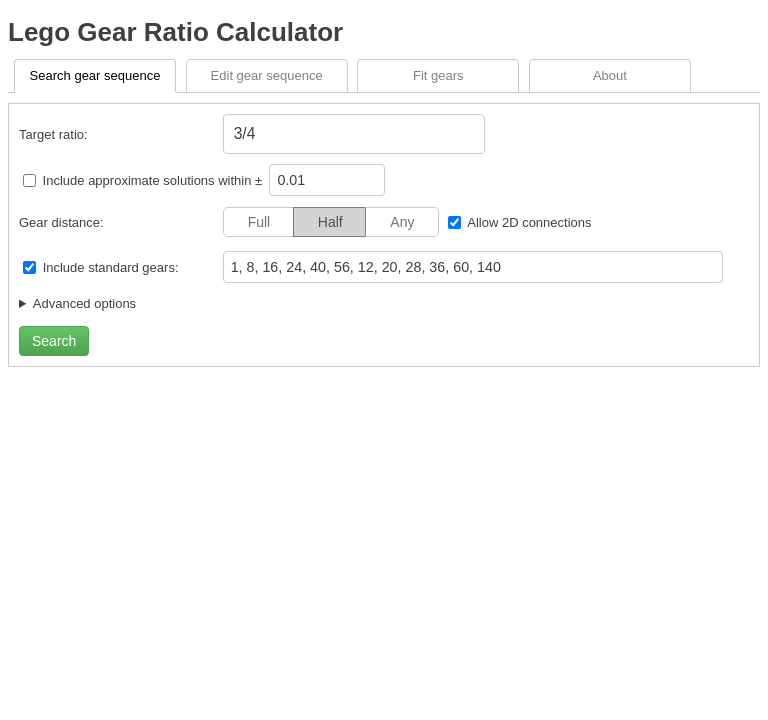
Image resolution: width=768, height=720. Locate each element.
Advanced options (84, 303)
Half (330, 222)
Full (259, 222)
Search (54, 341)
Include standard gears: (111, 267)
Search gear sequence (95, 75)
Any (402, 222)
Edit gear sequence (267, 75)
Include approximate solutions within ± (144, 180)
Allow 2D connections (529, 222)
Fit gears (438, 75)
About (610, 75)
